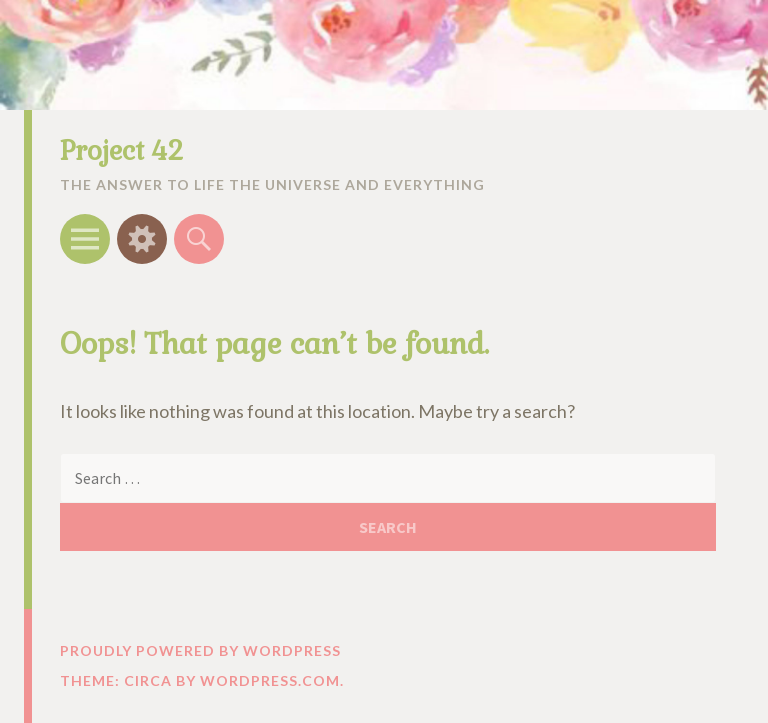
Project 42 (121, 151)
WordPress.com (270, 680)
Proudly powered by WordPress (200, 650)
